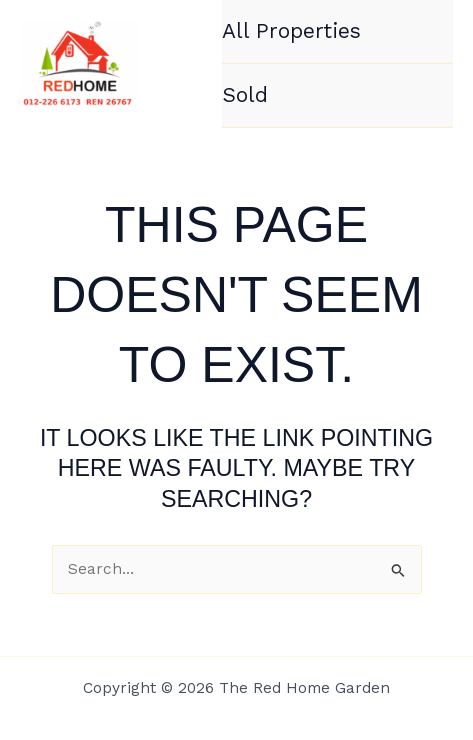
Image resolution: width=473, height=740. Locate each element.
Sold (245, 94)
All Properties (291, 30)
